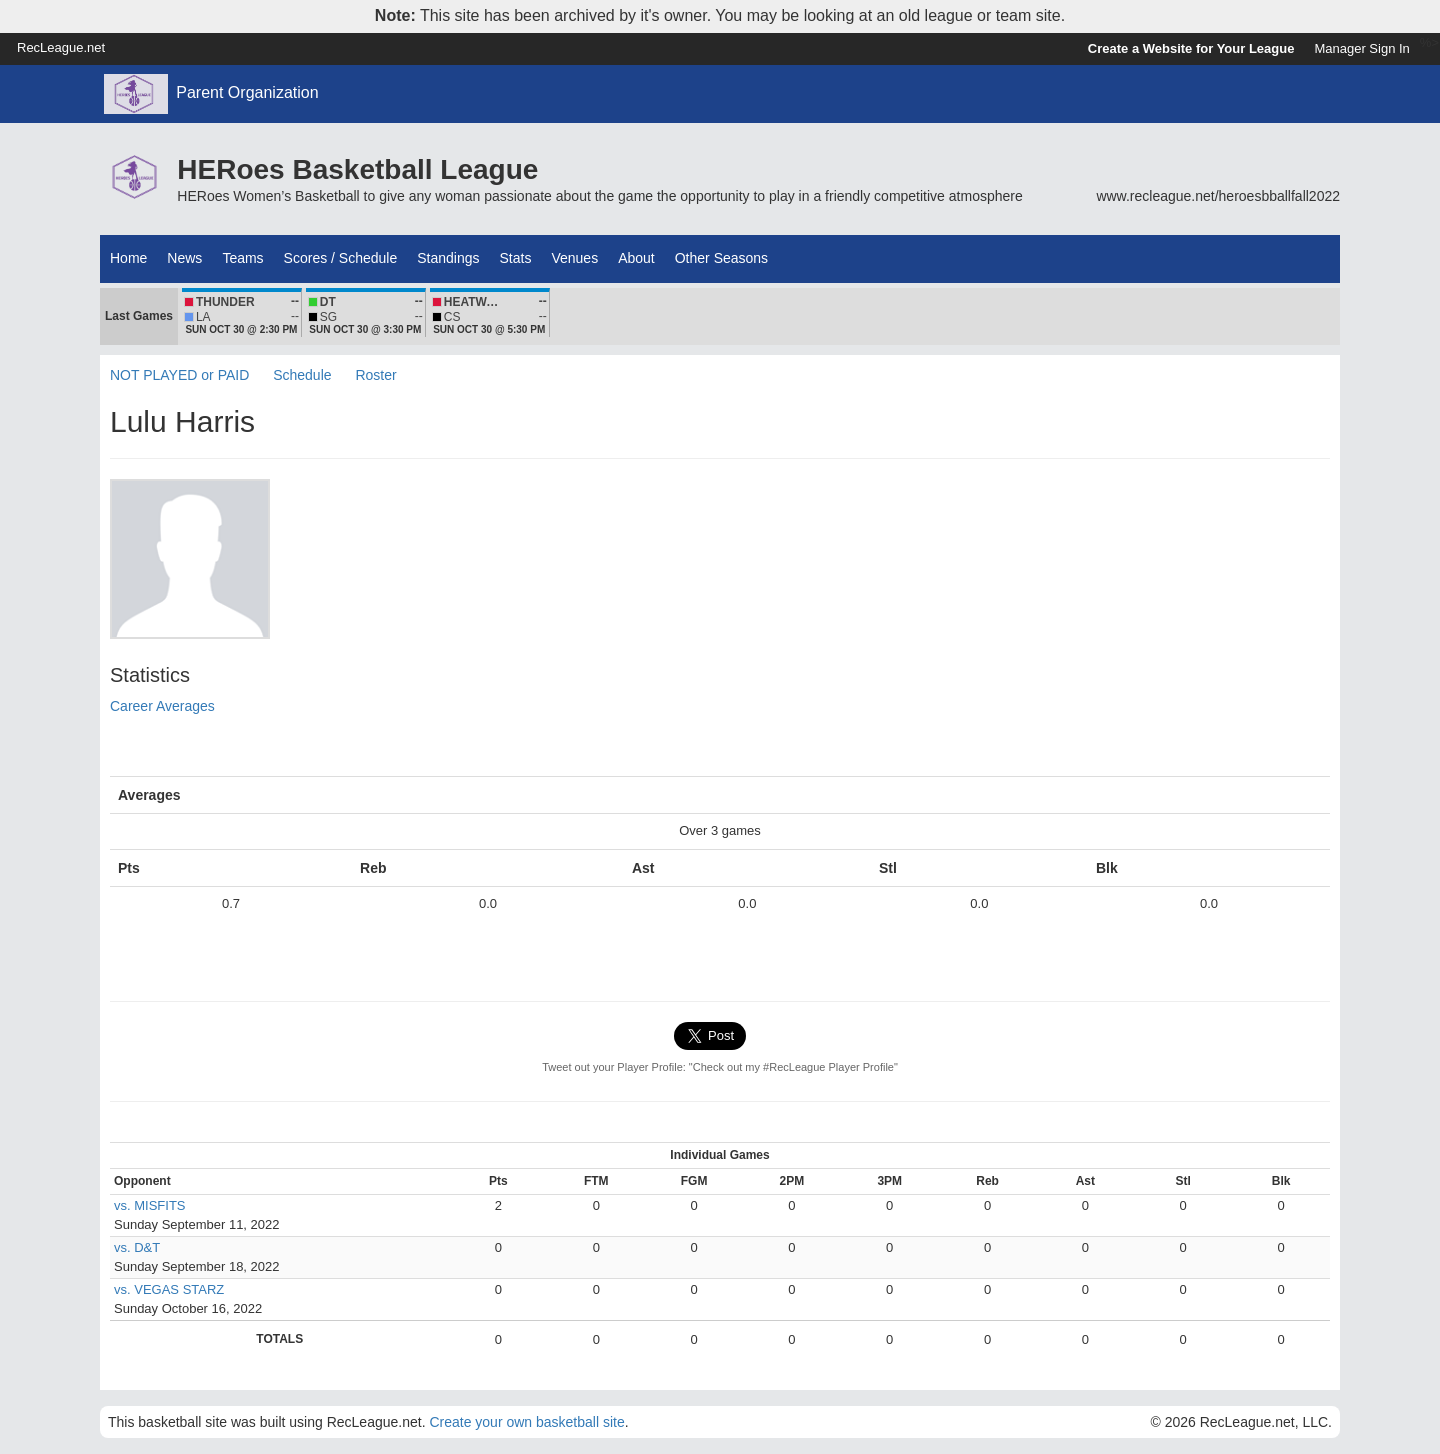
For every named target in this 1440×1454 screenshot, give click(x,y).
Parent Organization (247, 92)
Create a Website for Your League (1191, 48)
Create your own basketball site (526, 1422)
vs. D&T (137, 1247)
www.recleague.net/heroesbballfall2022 (1218, 196)
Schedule (302, 375)
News (184, 258)
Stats (516, 258)
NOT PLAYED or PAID (179, 375)
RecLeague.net (61, 47)
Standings (448, 258)
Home (128, 258)
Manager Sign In (1361, 48)
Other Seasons (721, 258)
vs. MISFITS (150, 1205)
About (636, 258)
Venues (574, 258)
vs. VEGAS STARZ (169, 1289)
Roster (375, 375)
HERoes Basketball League (357, 169)
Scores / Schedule (341, 258)
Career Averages (162, 706)
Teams (242, 258)
